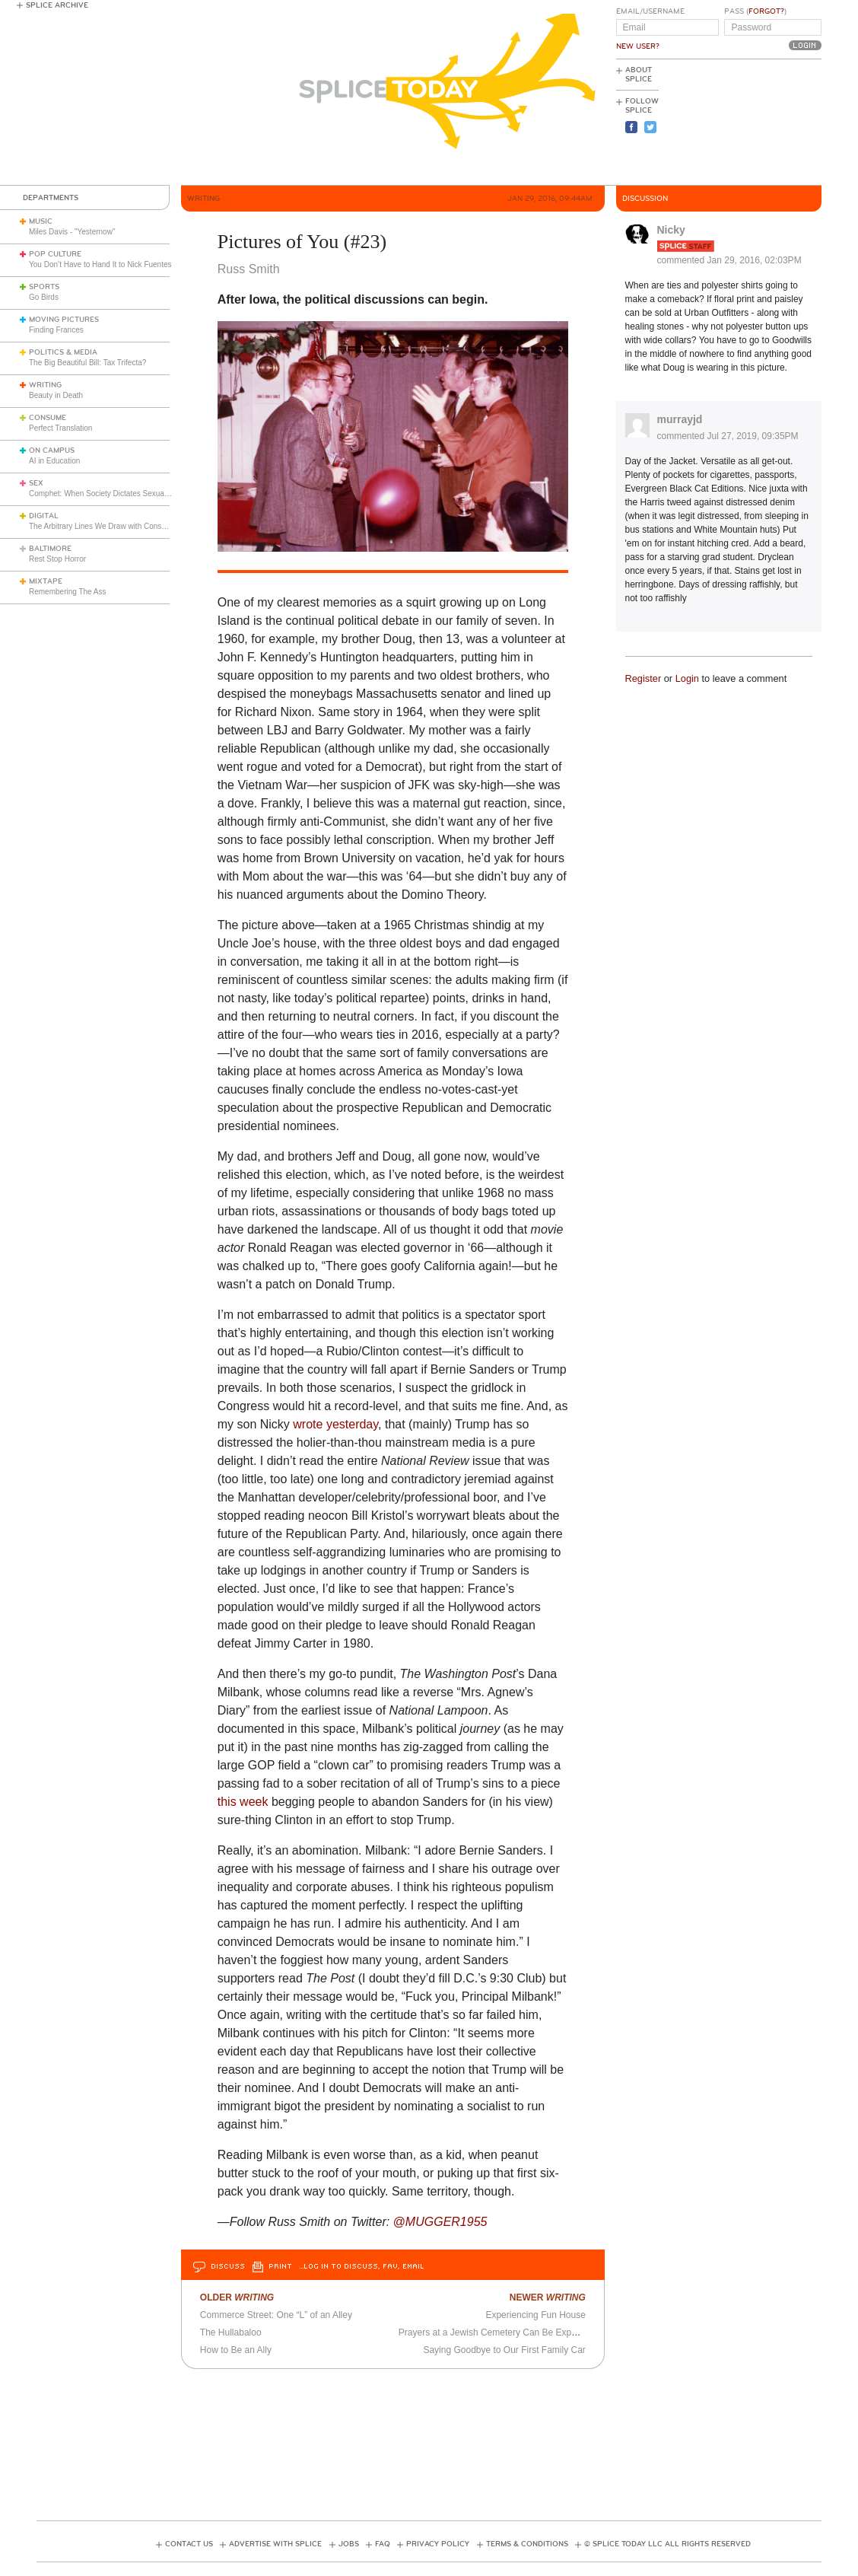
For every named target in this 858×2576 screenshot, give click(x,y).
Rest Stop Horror (57, 559)
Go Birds (44, 297)
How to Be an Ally (236, 2350)
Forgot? (766, 11)
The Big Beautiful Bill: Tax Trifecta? (87, 362)
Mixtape (45, 581)
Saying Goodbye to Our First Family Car (504, 2350)
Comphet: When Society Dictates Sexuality (101, 493)
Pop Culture (55, 254)
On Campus (52, 450)
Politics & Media (63, 352)
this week (243, 1801)
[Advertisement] (753, 122)
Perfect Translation (60, 428)
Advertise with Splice (275, 2544)
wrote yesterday (335, 1424)
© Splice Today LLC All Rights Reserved (667, 2544)
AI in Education (54, 461)
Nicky (671, 230)
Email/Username (650, 11)
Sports (44, 286)
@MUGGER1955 (440, 2221)
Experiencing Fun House (535, 2315)
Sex (36, 483)
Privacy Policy (437, 2544)
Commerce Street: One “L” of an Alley (276, 2315)
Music (40, 221)
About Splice (638, 74)
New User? (637, 46)
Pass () (755, 11)
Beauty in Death (56, 395)
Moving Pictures (64, 319)
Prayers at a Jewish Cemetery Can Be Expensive (498, 2332)
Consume (47, 417)
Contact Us (189, 2544)
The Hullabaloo (231, 2332)
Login (687, 678)
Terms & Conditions (527, 2544)
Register (643, 678)
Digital (44, 516)
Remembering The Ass (67, 591)
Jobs (348, 2544)
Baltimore (50, 548)
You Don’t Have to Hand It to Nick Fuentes (100, 264)
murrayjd (680, 419)
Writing (45, 385)
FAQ (382, 2544)
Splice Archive (57, 5)
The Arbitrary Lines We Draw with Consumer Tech (113, 526)
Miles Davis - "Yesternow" (72, 232)
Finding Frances (56, 330)
